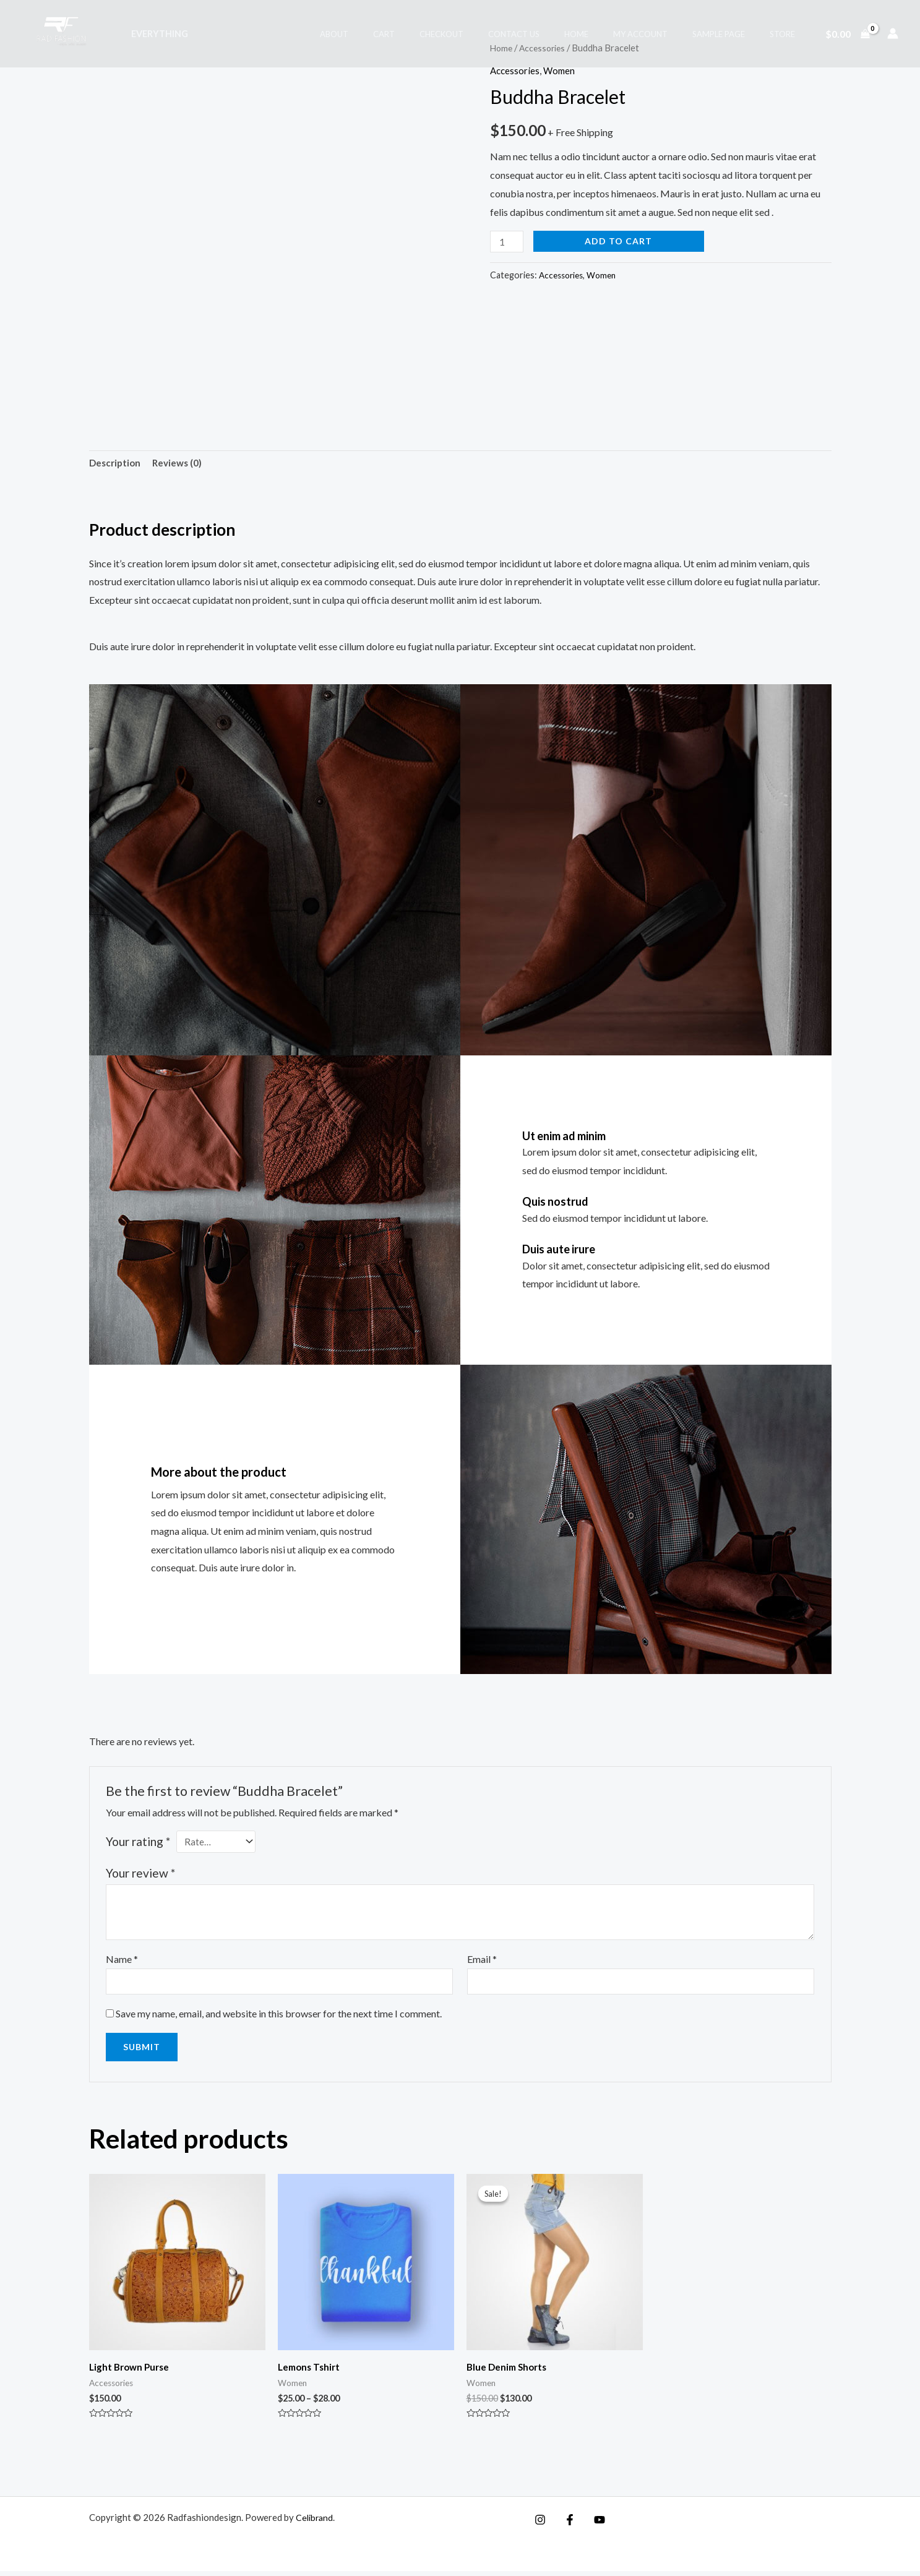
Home (607, 34)
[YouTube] (593, 2524)
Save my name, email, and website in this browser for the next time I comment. (279, 2018)
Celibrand (315, 2522)
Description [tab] (116, 464)
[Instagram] (540, 2524)
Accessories (515, 70)
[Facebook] (566, 2524)
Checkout (489, 34)
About (399, 34)
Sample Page (731, 34)
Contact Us (552, 34)
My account (662, 34)
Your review (140, 1875)
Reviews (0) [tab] (181, 464)
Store (786, 34)
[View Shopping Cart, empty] (847, 33)
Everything (155, 33)
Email (482, 1962)
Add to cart (621, 241)
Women (561, 70)
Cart (440, 34)
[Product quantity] (508, 241)
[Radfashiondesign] (64, 32)
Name (122, 1962)
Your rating (138, 1843)
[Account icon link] (892, 33)
